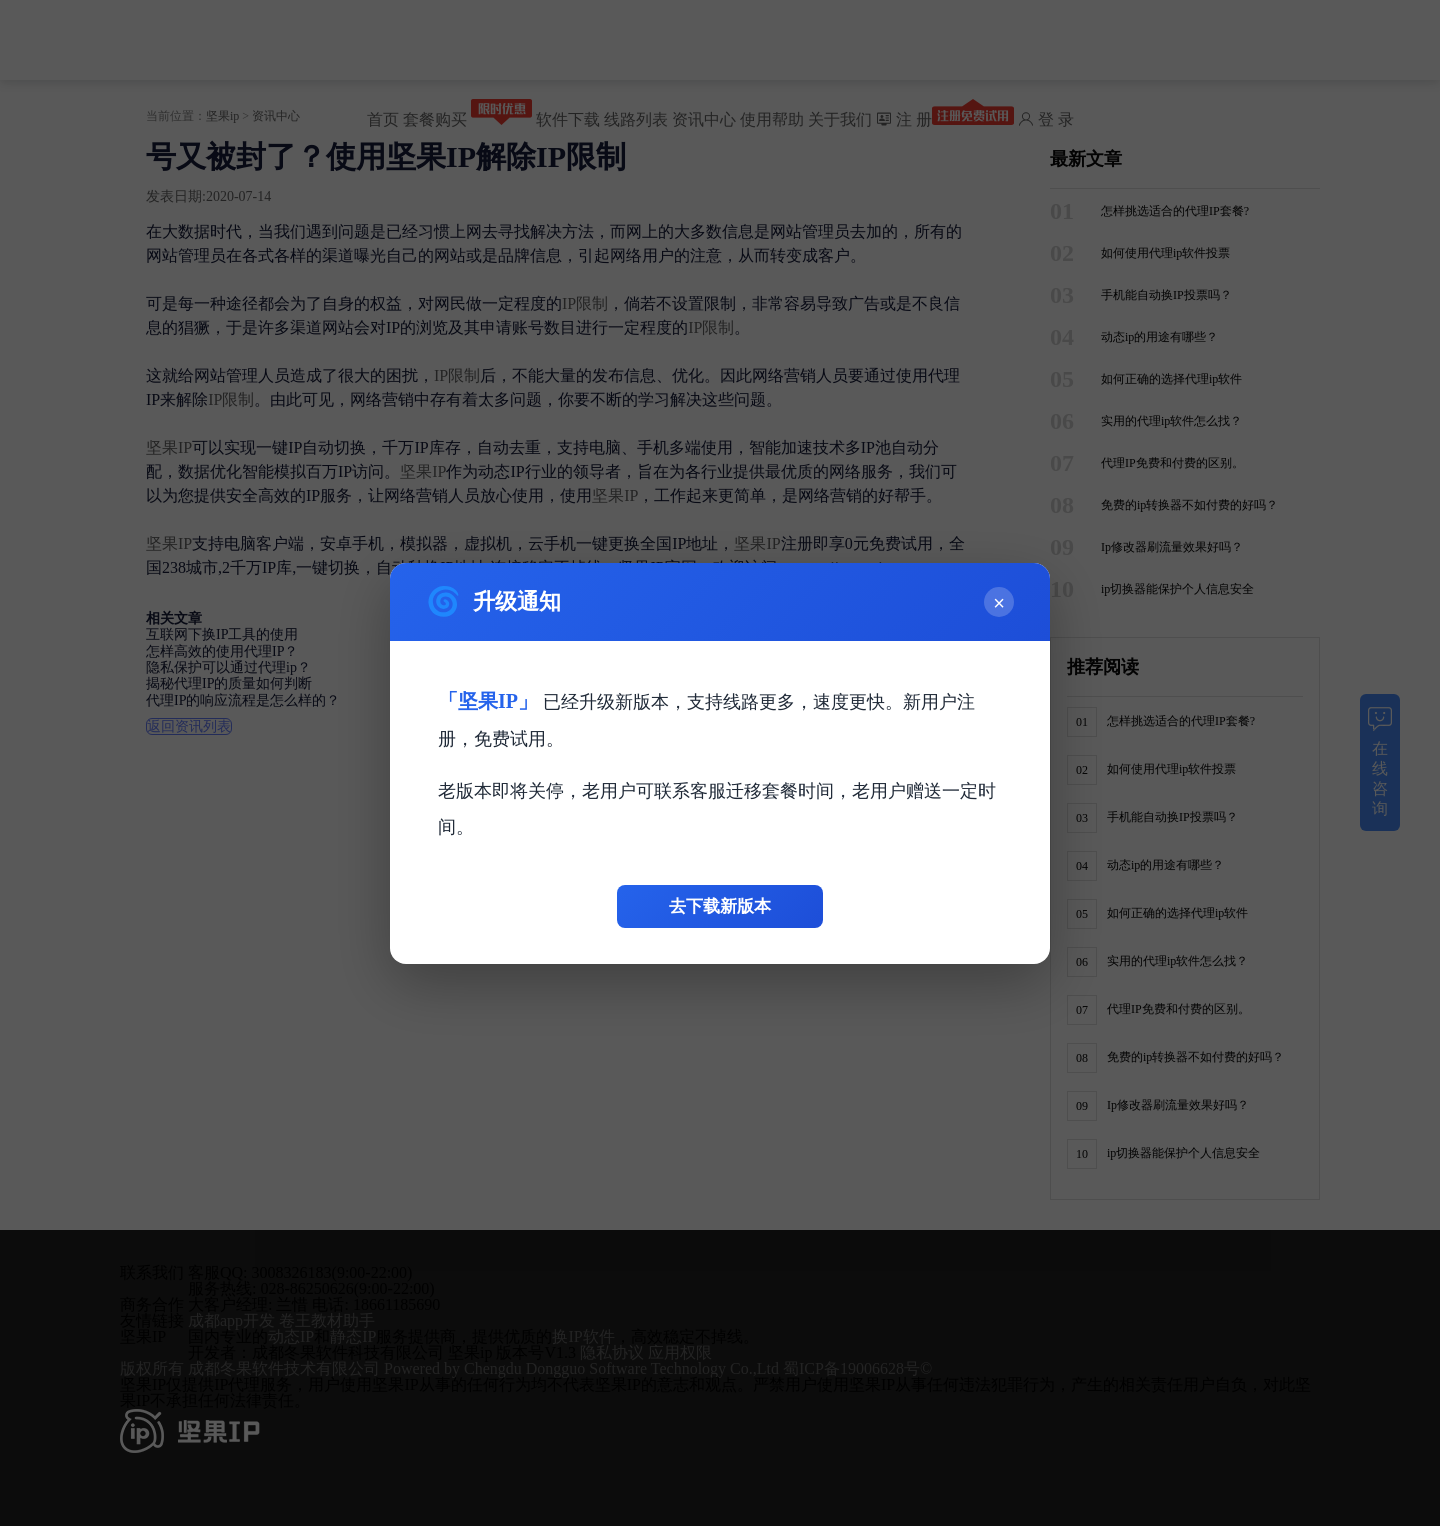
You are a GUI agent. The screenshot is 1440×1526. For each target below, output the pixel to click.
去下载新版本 (720, 906)
